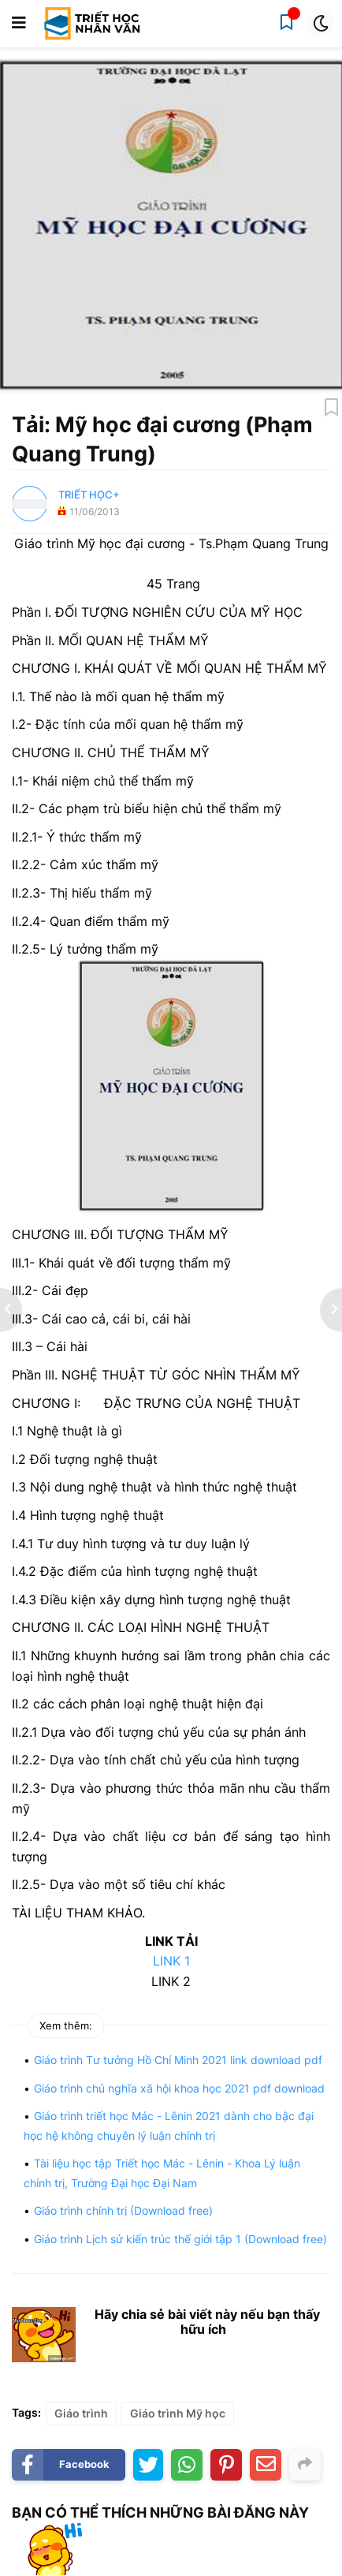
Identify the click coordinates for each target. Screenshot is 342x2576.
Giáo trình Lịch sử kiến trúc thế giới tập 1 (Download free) (180, 2239)
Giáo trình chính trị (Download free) (123, 2210)
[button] (19, 23)
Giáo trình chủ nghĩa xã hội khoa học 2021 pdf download (179, 2088)
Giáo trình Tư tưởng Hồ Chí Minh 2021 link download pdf (178, 2059)
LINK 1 (171, 1961)
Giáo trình (81, 2413)
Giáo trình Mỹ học (177, 2413)
